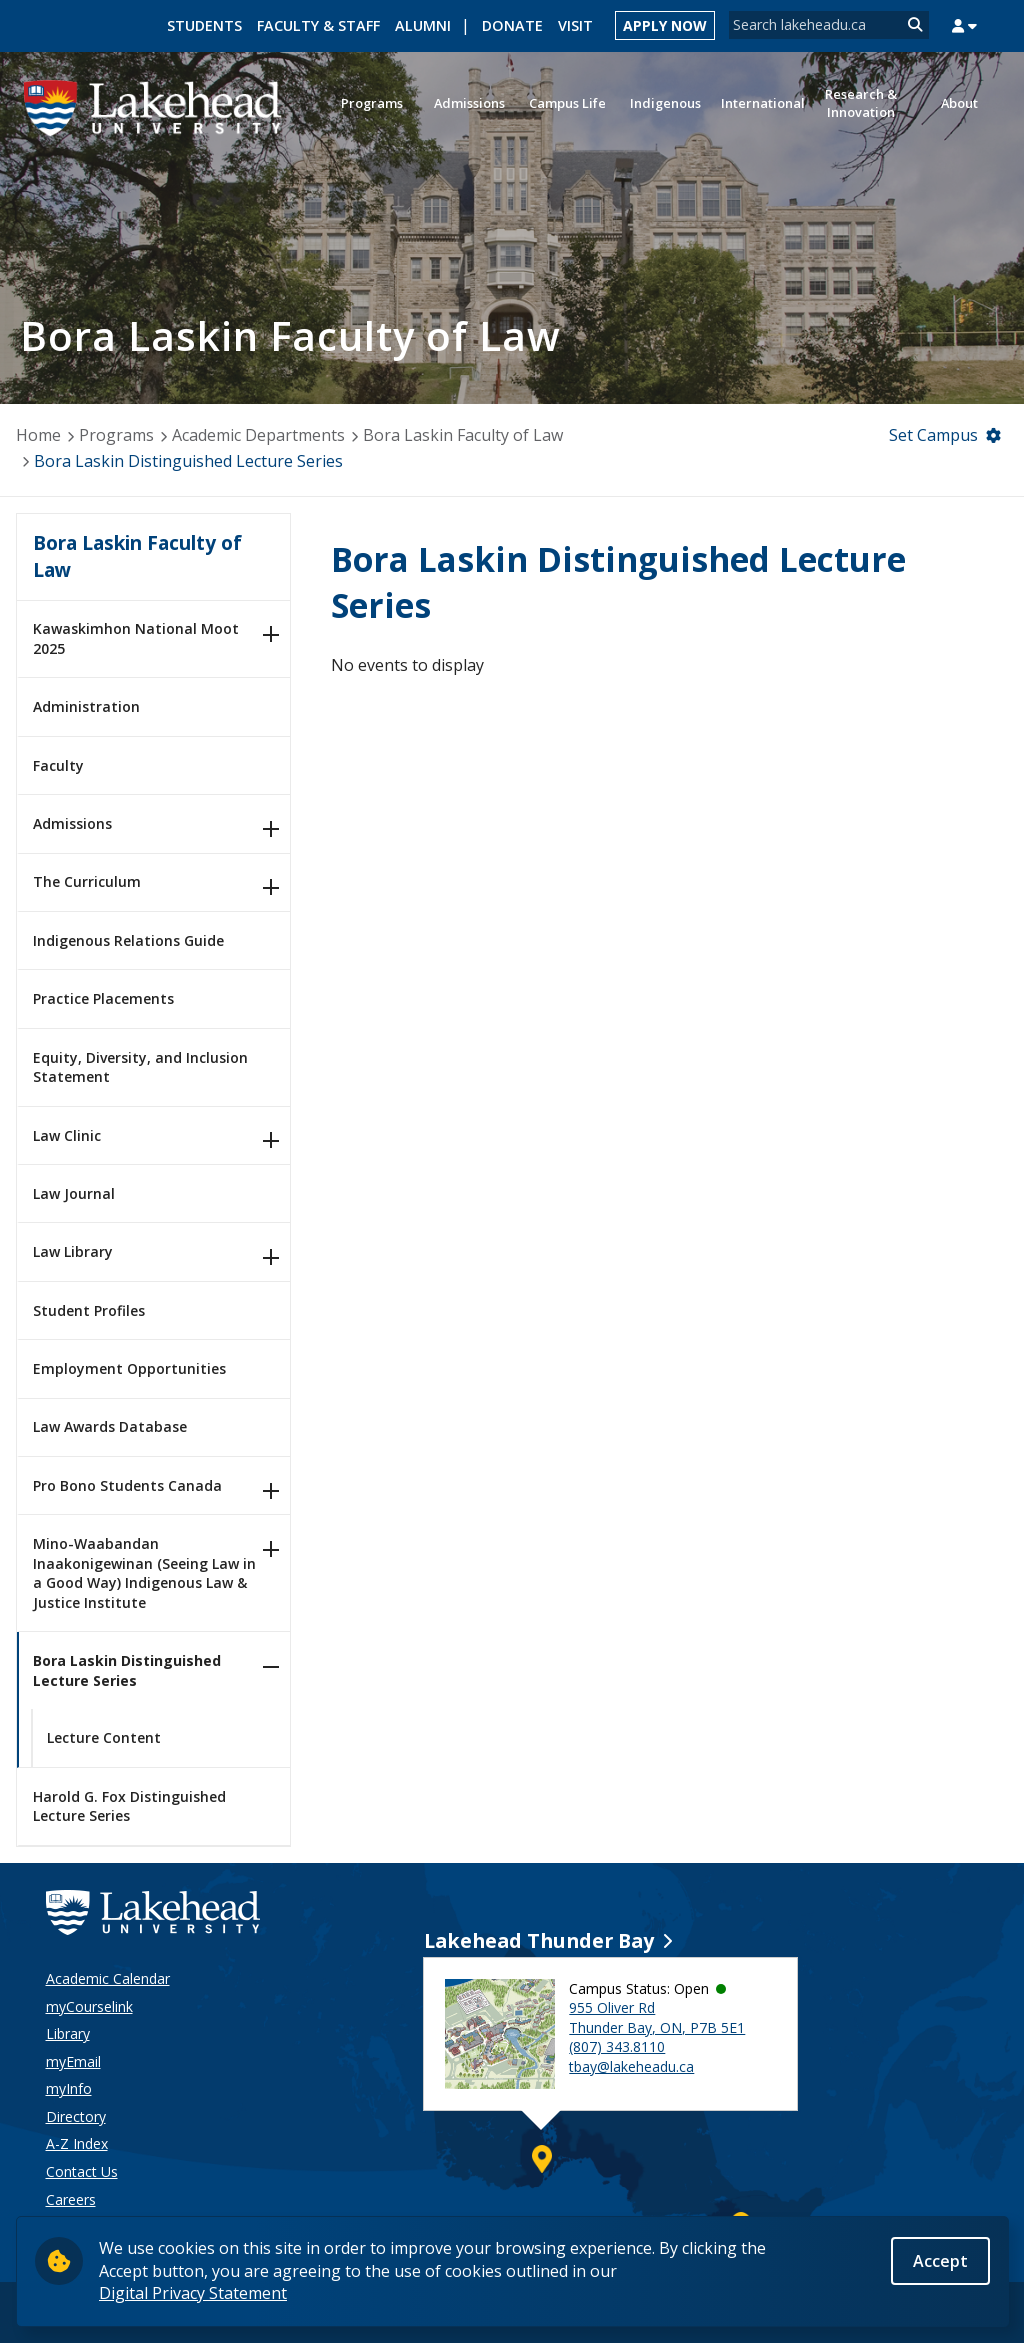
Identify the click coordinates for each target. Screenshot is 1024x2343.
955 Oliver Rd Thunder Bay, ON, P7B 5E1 (657, 2017)
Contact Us (82, 2171)
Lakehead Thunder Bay (539, 1940)
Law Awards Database (110, 1426)
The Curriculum (87, 881)
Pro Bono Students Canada (127, 1485)
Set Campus (933, 435)
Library (68, 2033)
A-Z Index (77, 2143)
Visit (575, 25)
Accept (940, 2261)
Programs (116, 435)
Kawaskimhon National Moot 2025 (136, 638)
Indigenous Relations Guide (128, 940)
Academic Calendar (108, 1978)
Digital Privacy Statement (193, 2293)
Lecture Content (104, 1737)
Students (204, 25)
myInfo (69, 2088)
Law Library (73, 1251)
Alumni (423, 25)
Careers (71, 2199)
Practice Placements (103, 998)
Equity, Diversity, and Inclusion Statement (140, 1067)
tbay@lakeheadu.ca (631, 2066)
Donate (512, 25)
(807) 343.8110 (617, 2046)
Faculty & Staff (318, 25)
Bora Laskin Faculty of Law (463, 435)
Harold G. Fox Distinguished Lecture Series (129, 1806)
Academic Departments (258, 435)
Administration (86, 706)
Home (38, 435)
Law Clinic (67, 1135)
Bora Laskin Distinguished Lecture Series (127, 1670)
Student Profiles (89, 1310)
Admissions (72, 823)
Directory (76, 2116)
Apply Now (665, 25)
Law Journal (74, 1193)
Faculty (58, 765)
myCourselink (89, 2006)
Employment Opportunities (129, 1368)
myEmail (73, 2061)
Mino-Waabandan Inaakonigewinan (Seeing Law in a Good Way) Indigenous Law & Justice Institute (144, 1573)
